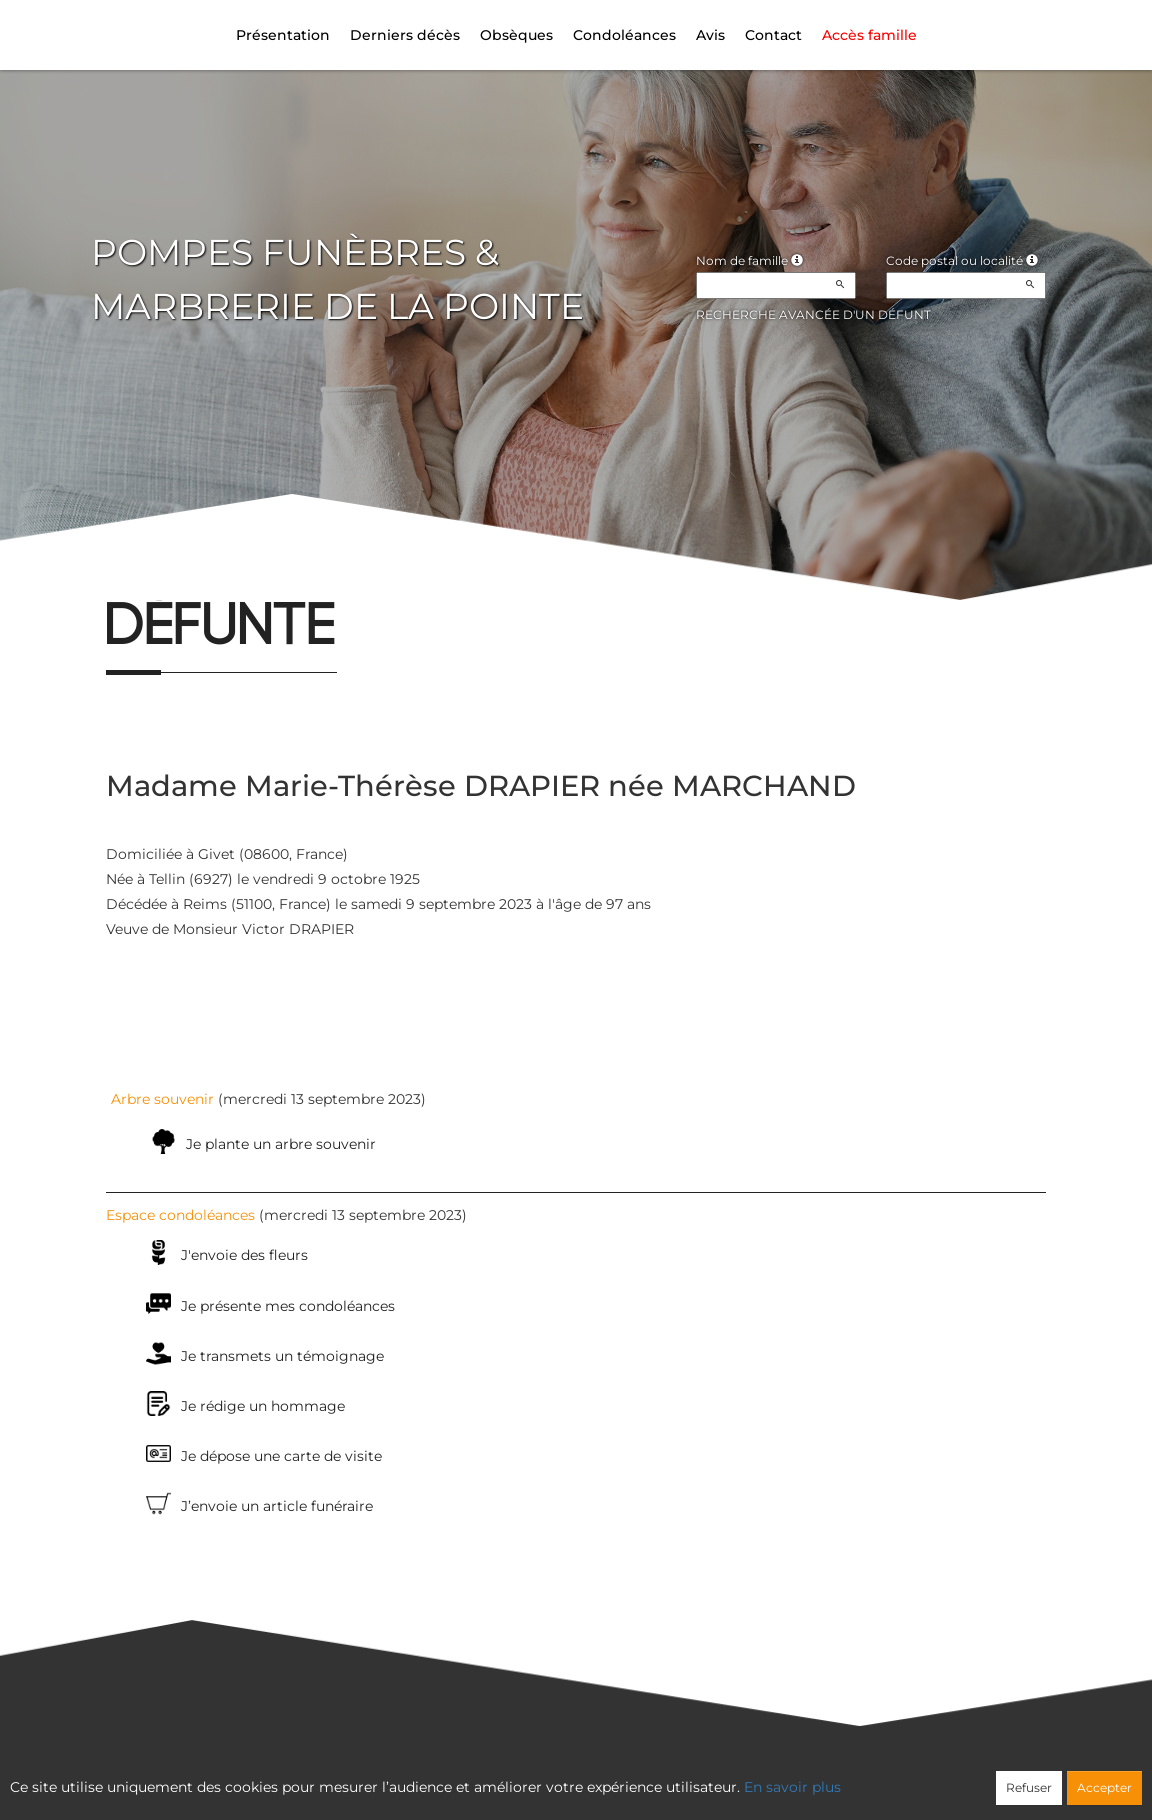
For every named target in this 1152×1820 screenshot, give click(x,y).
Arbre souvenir (162, 1099)
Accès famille (869, 35)
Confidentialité (566, 1776)
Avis (710, 35)
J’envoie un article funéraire (277, 1506)
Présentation (283, 35)
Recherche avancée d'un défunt (813, 314)
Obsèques (516, 35)
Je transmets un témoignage (282, 1356)
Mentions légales (757, 1776)
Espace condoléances (180, 1215)
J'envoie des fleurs (244, 1255)
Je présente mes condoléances (288, 1306)
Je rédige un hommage (263, 1406)
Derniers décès (405, 35)
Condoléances (624, 35)
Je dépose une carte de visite (281, 1456)
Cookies (657, 1776)
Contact (773, 35)
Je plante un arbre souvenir (281, 1144)
